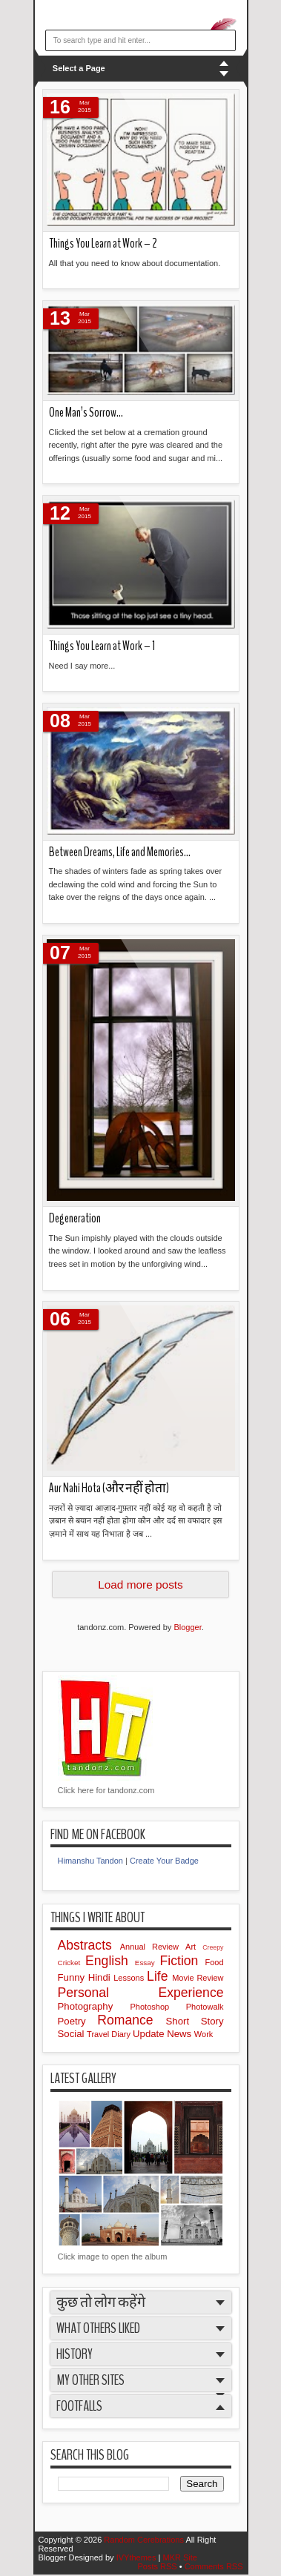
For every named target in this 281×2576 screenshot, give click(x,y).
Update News (163, 2033)
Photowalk (205, 2006)
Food (214, 1962)
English (110, 1960)
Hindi (101, 1977)
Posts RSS (158, 2566)
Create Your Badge (164, 1860)
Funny (73, 1977)
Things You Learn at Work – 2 (103, 243)
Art (193, 1946)
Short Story (195, 2021)
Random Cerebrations (144, 2539)
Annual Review (152, 1946)
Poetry (78, 2021)
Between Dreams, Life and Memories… (120, 852)
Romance (131, 2020)
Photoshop (158, 2006)
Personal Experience (141, 1992)
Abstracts (89, 1945)
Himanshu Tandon (90, 1860)
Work (203, 2034)
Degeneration (75, 1218)
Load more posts (140, 1584)
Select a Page (79, 68)
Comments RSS (214, 2566)
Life (159, 1976)
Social (72, 2033)
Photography (94, 2006)
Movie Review (197, 1977)
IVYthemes (137, 2557)
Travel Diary (110, 2034)
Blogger (187, 1627)
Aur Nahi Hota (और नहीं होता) (109, 1488)
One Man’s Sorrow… (86, 412)
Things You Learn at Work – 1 (102, 646)
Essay (147, 1963)
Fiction (182, 1960)
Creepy (212, 1947)
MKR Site (179, 2557)
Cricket (72, 1963)
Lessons (130, 1977)
